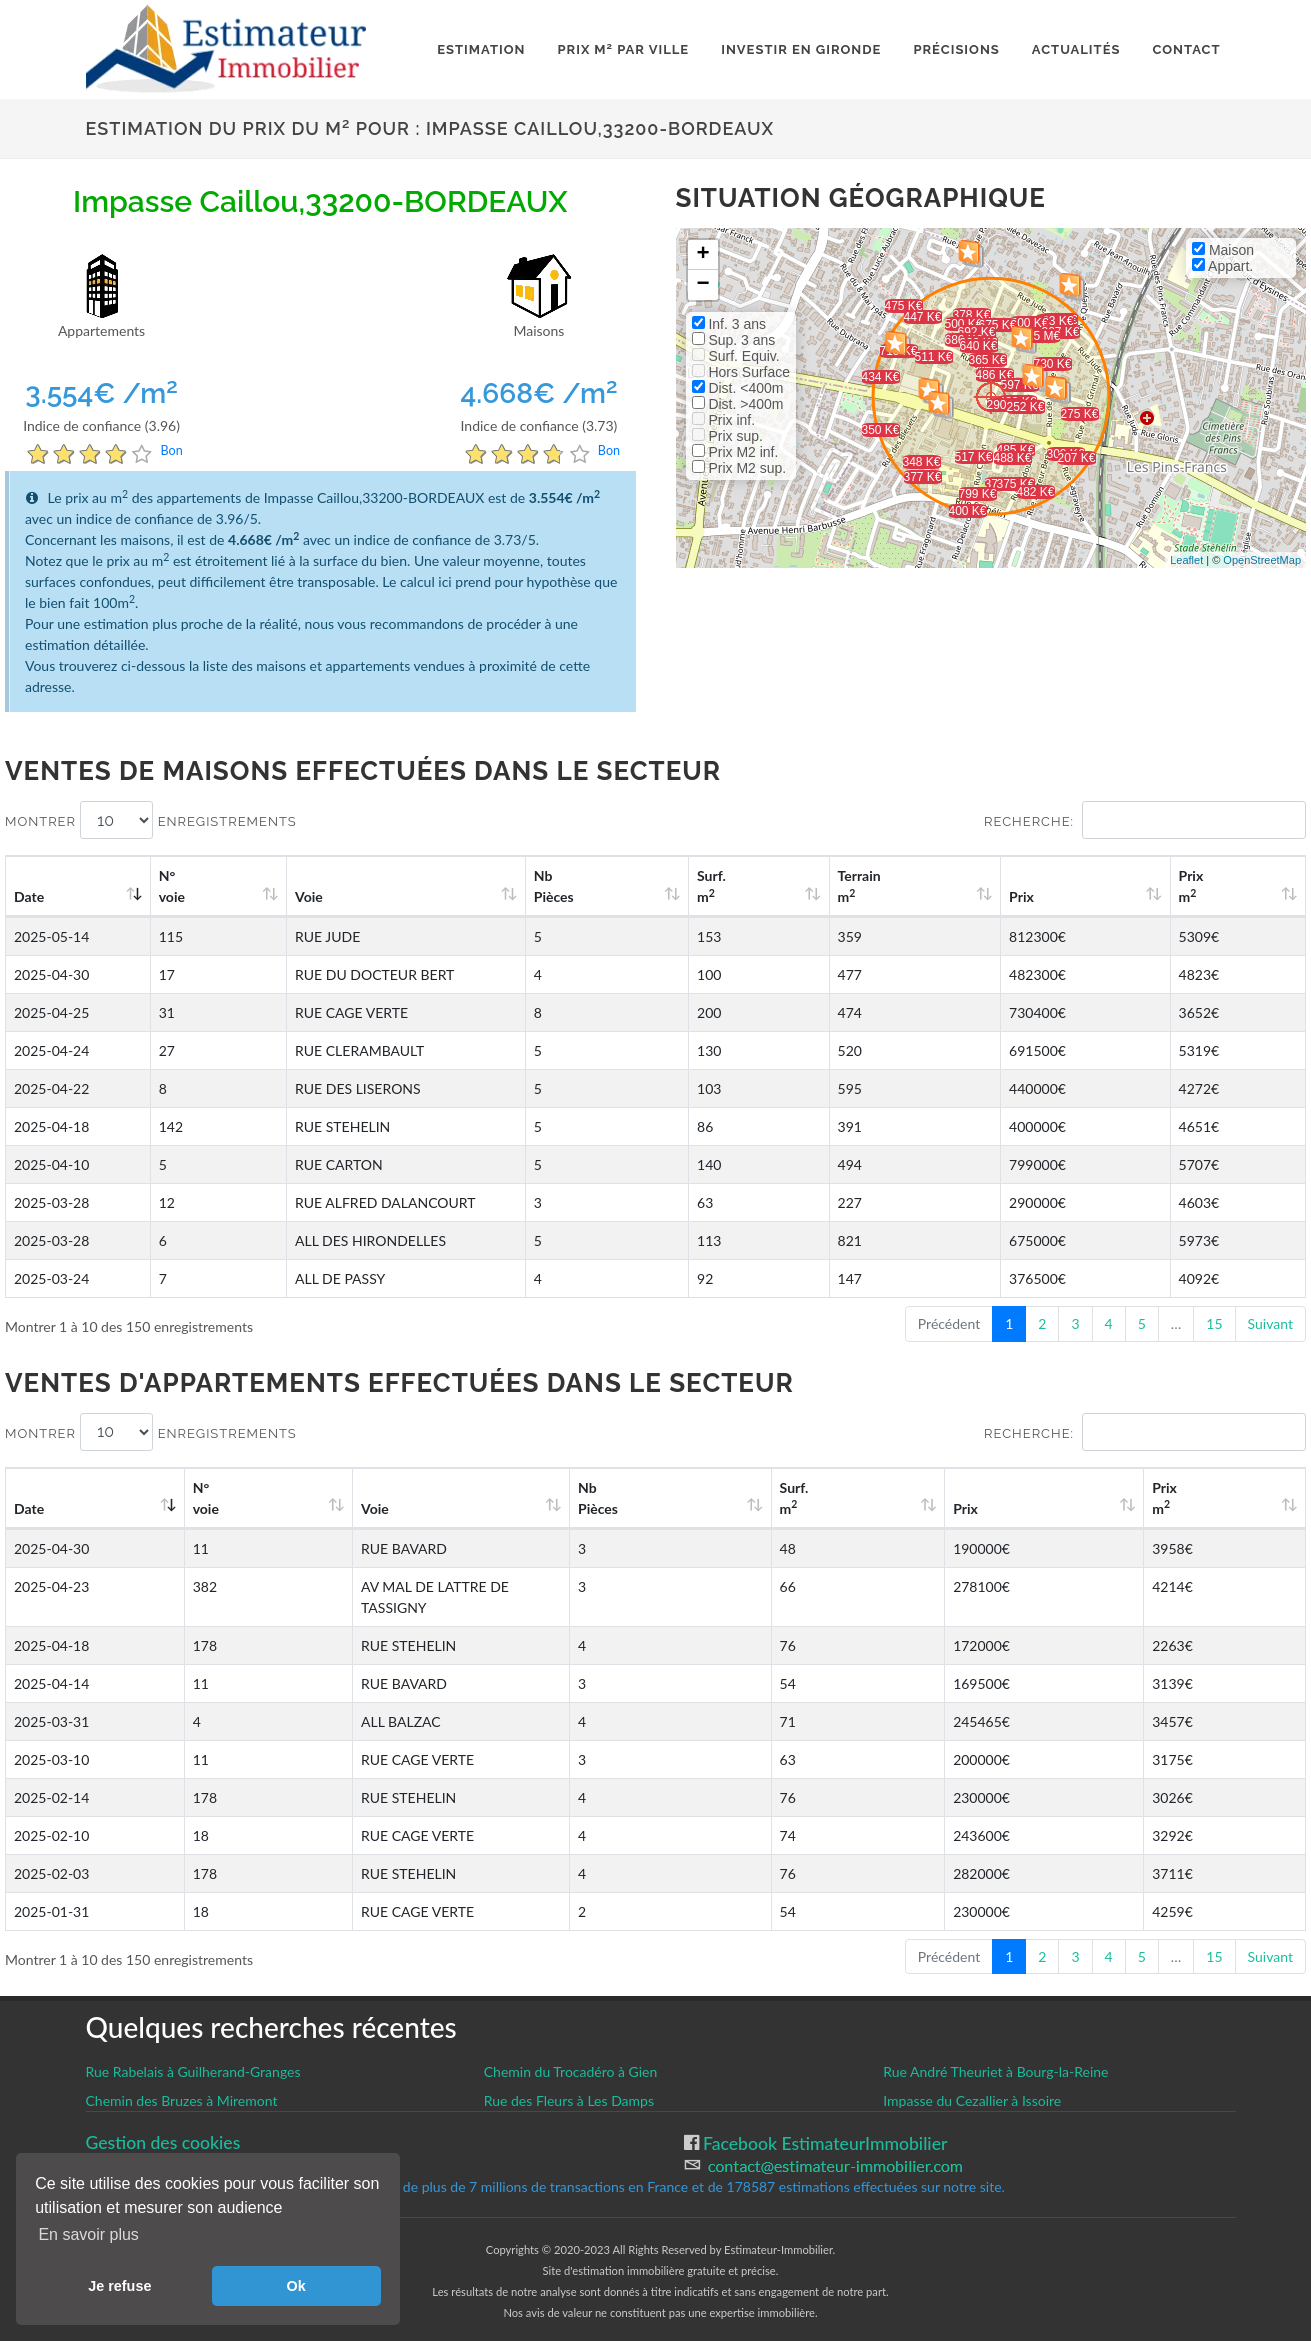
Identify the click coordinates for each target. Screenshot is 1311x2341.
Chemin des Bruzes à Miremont (182, 2079)
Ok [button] (296, 2286)
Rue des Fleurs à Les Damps (569, 2079)
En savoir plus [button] (88, 2234)
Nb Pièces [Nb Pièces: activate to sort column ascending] (709, 886)
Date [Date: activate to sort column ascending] (29, 896)
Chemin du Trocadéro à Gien (571, 2050)
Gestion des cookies (163, 2121)
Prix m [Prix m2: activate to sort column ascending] (1217, 886)
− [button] (702, 285)
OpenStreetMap (1262, 560)
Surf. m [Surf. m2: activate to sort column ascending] (834, 886)
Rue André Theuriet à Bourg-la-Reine (995, 2050)
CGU (104, 2143)
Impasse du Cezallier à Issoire (972, 2079)
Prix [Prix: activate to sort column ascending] (1081, 896)
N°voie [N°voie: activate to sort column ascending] (180, 886)
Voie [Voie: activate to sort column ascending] (290, 896)
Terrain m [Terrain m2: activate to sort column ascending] (954, 886)
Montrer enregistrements (151, 820)
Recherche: (1145, 820)
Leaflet (1186, 560)
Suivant (1270, 1323)
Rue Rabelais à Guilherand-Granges (193, 2050)
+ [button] (702, 255)
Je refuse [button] (119, 2286)
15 (1214, 1323)
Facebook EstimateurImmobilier (823, 2122)
